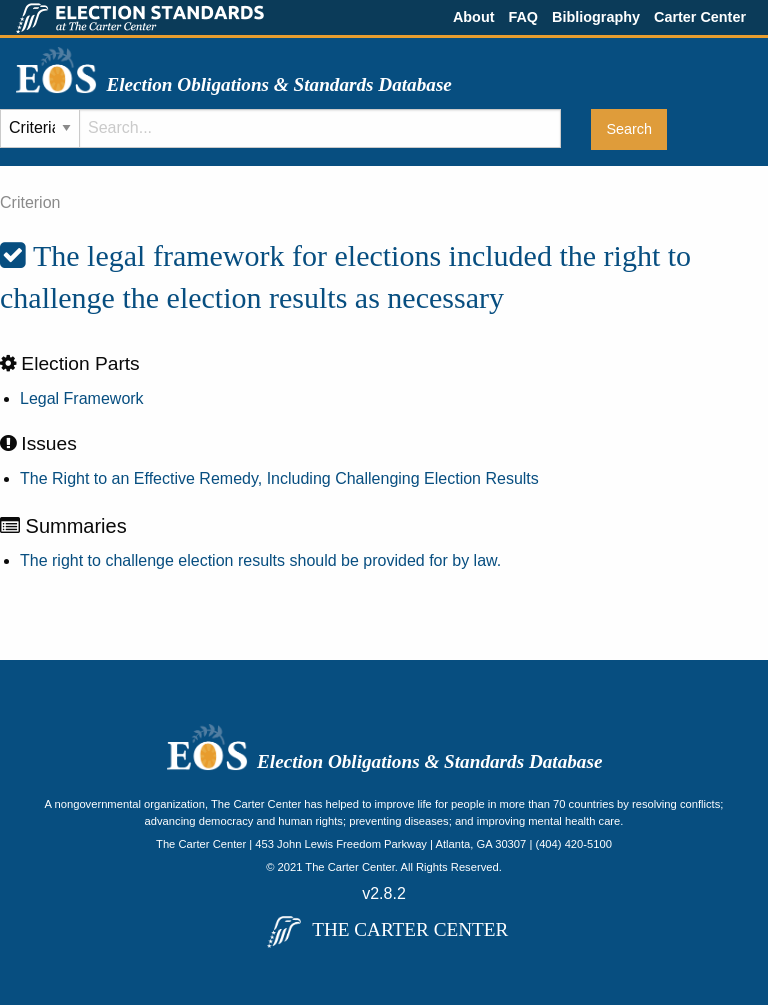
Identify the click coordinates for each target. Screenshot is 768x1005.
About (474, 17)
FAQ (523, 17)
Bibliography (596, 17)
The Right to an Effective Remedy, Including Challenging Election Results (279, 478)
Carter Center (700, 17)
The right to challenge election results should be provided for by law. (260, 560)
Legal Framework (82, 398)
